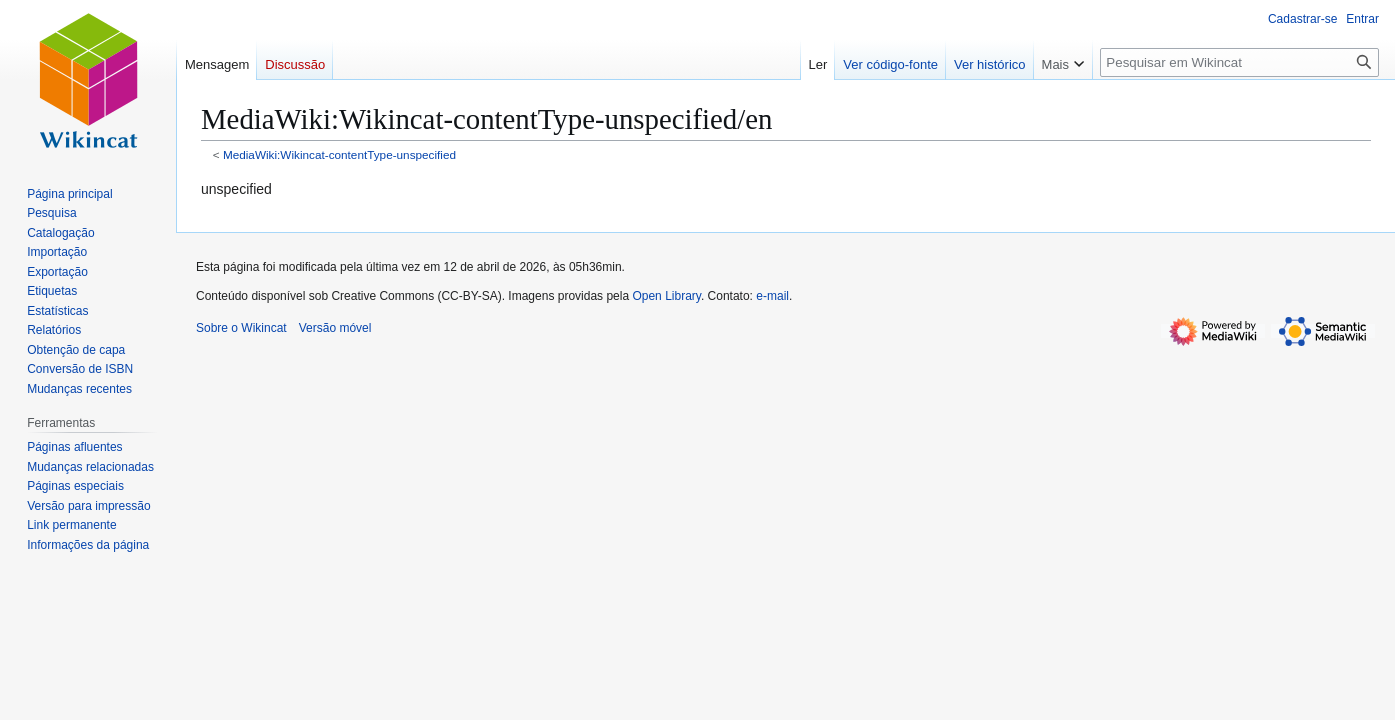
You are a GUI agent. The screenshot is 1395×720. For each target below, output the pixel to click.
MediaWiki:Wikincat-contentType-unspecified (339, 154)
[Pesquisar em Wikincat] (1239, 62)
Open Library (666, 296)
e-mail (772, 296)
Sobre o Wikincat (241, 328)
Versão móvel (335, 328)
